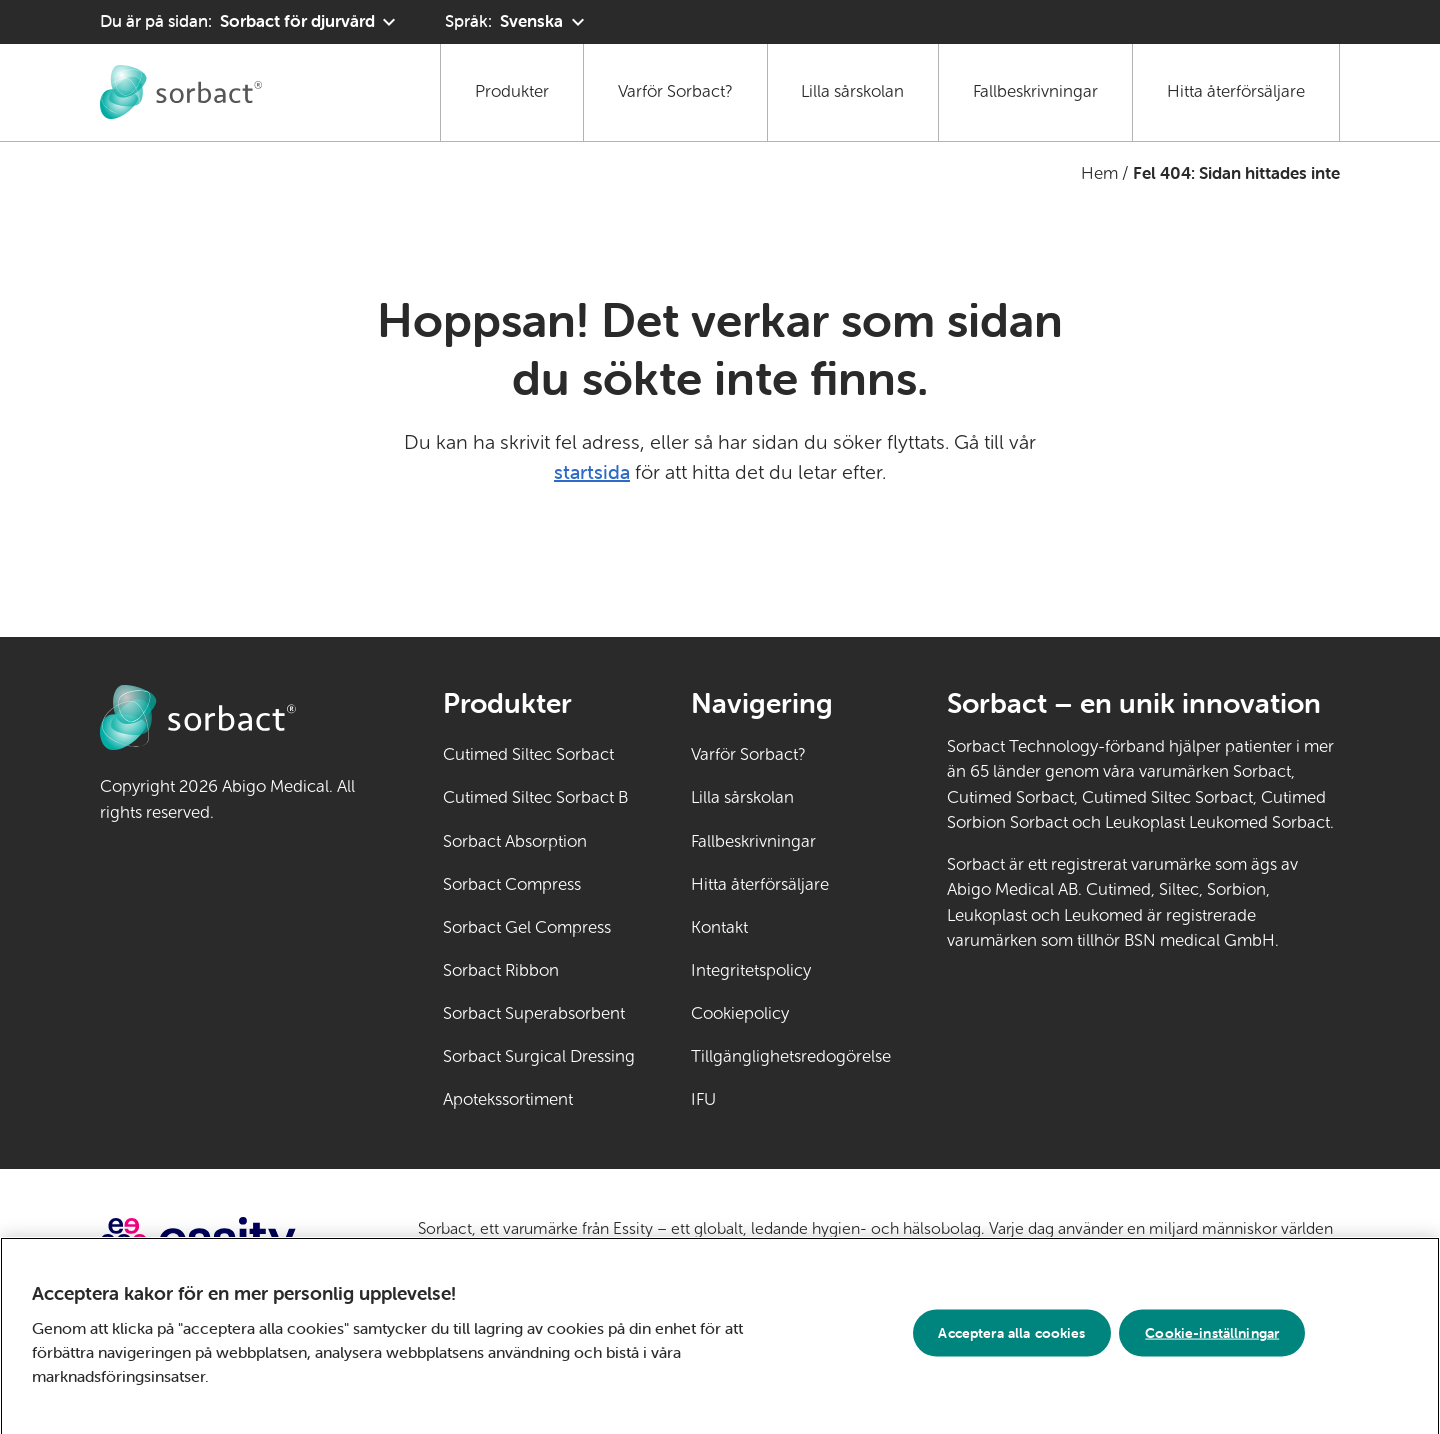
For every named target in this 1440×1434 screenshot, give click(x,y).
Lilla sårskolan (852, 91)
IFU (766, 1098)
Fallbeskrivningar (1035, 91)
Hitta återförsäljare (1236, 91)
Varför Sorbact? (675, 91)
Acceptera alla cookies (1011, 1340)
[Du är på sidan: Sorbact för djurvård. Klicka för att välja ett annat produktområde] (250, 22)
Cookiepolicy (740, 1013)
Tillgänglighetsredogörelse (791, 1056)
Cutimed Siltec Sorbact (528, 754)
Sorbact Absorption (515, 841)
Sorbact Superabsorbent (534, 1013)
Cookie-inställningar (1212, 1340)
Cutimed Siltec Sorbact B (535, 797)
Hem (1099, 173)
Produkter (512, 91)
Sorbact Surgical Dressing (539, 1056)
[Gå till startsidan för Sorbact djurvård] (181, 92)
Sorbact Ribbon (501, 970)
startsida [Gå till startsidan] (592, 471)
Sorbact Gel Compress (527, 927)
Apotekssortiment (508, 1099)
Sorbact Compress (512, 884)
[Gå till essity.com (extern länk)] (233, 1241)
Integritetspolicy (751, 970)
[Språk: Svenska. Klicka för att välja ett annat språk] (517, 22)
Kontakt (719, 927)
